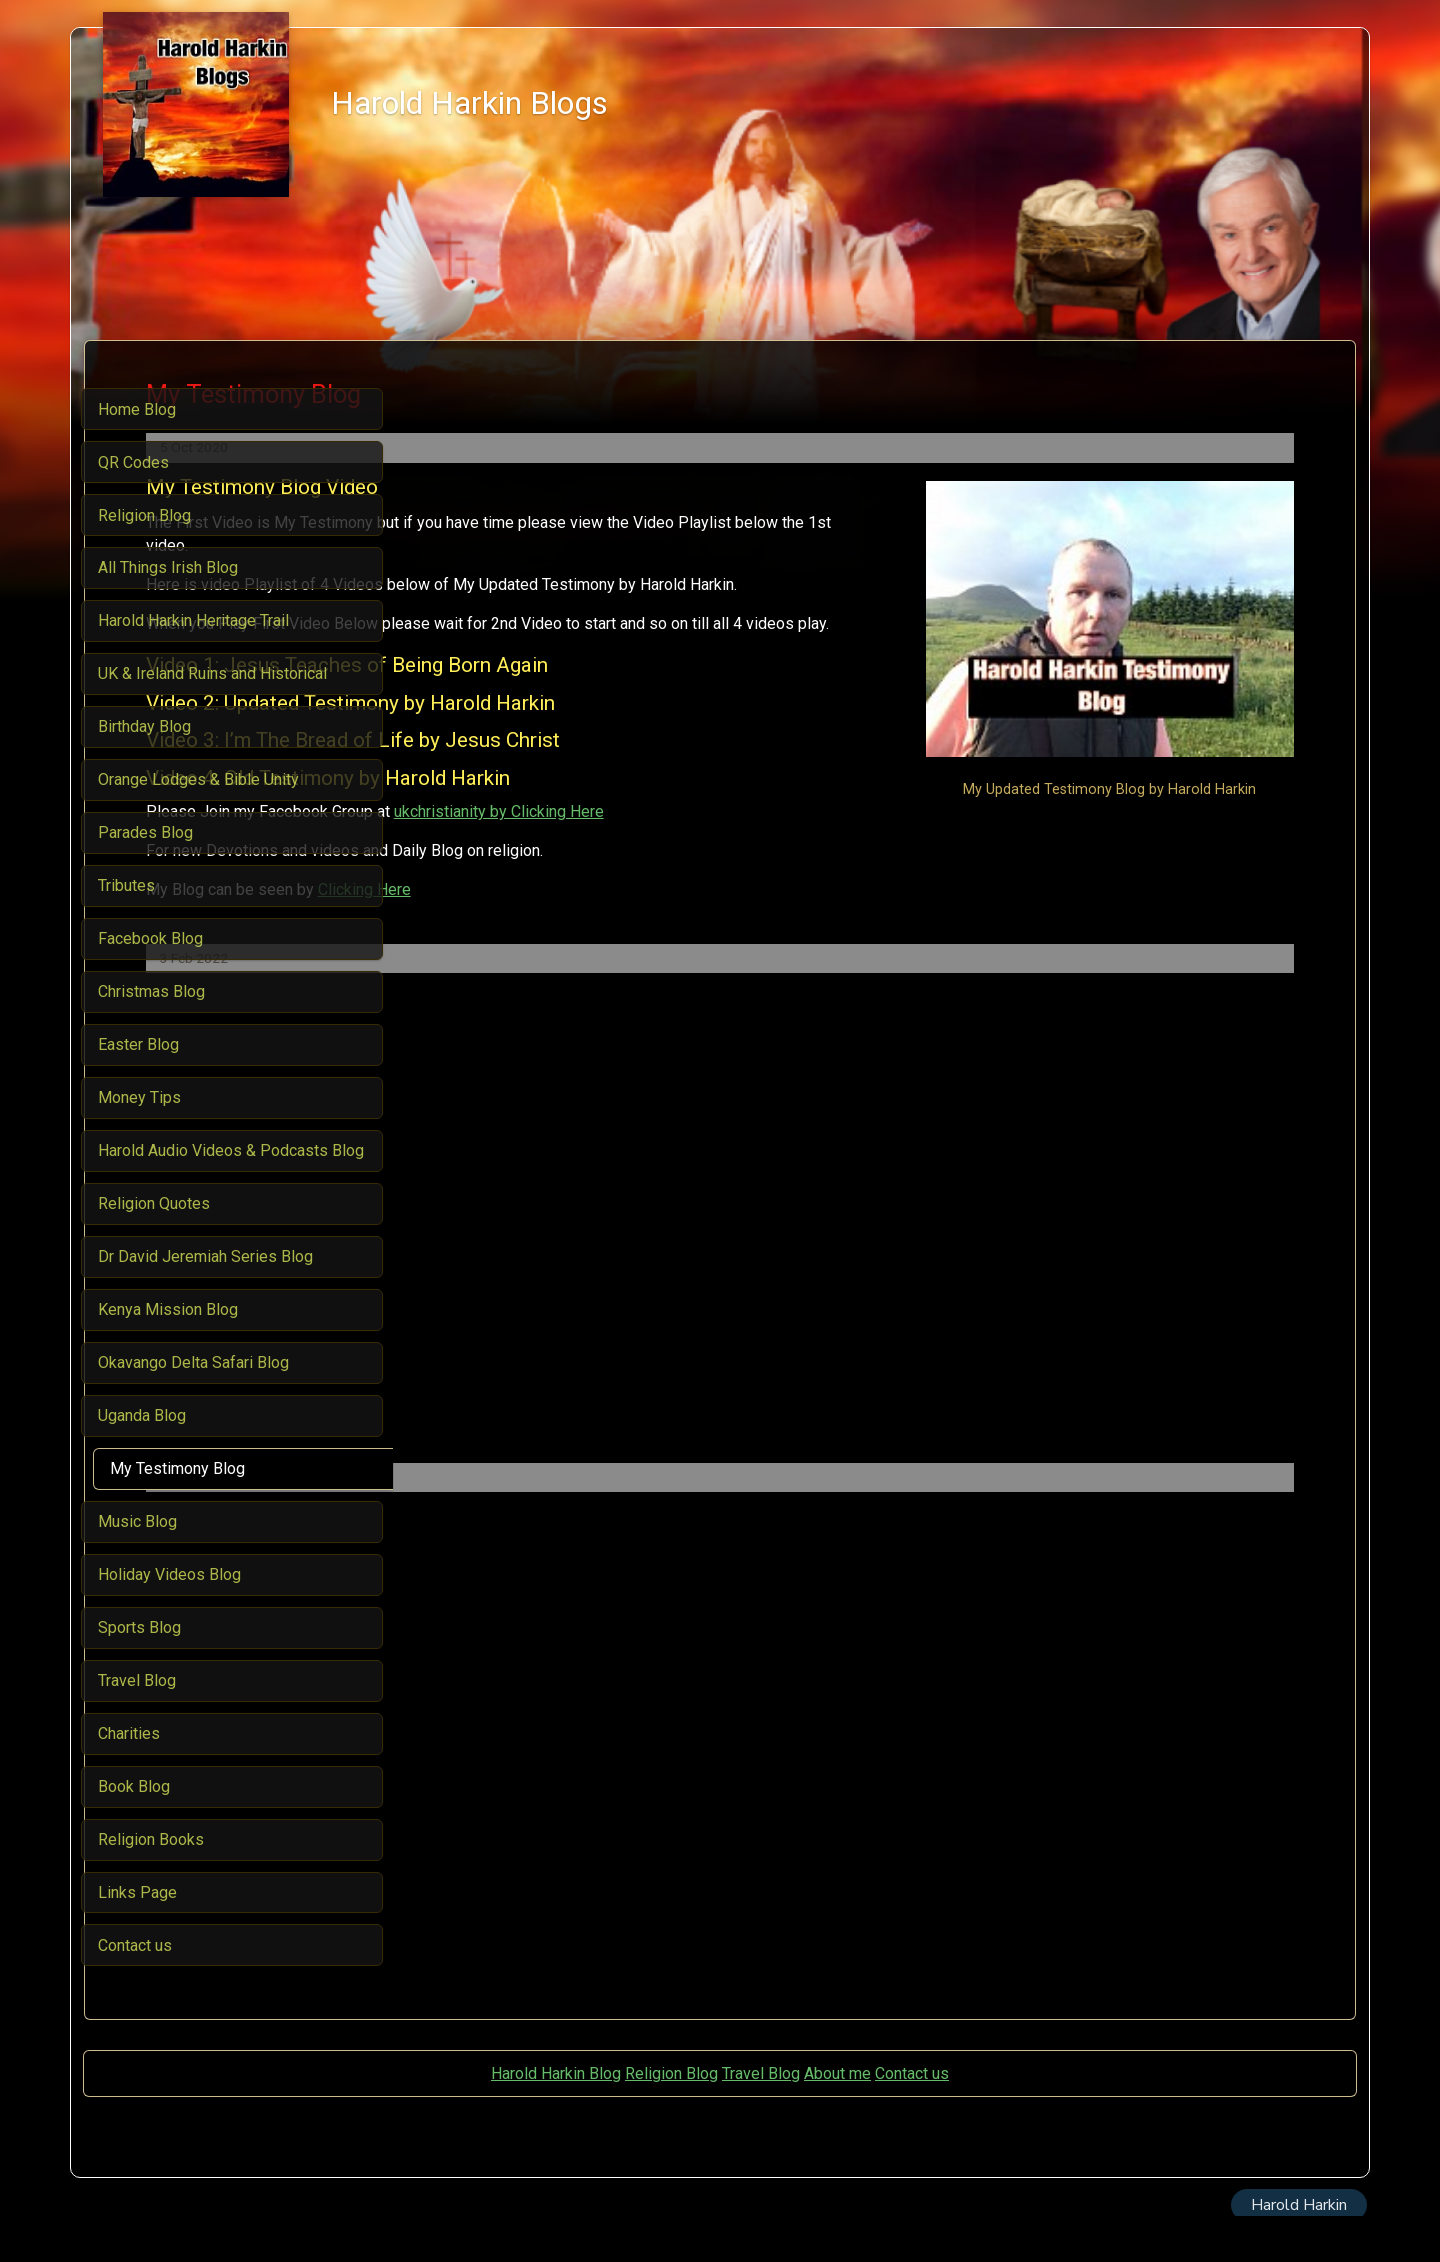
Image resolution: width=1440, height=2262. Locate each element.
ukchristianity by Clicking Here (807, 857)
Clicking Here (672, 934)
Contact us (912, 2118)
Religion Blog (671, 2118)
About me (837, 2118)
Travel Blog (761, 2118)
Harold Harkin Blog (556, 2118)
